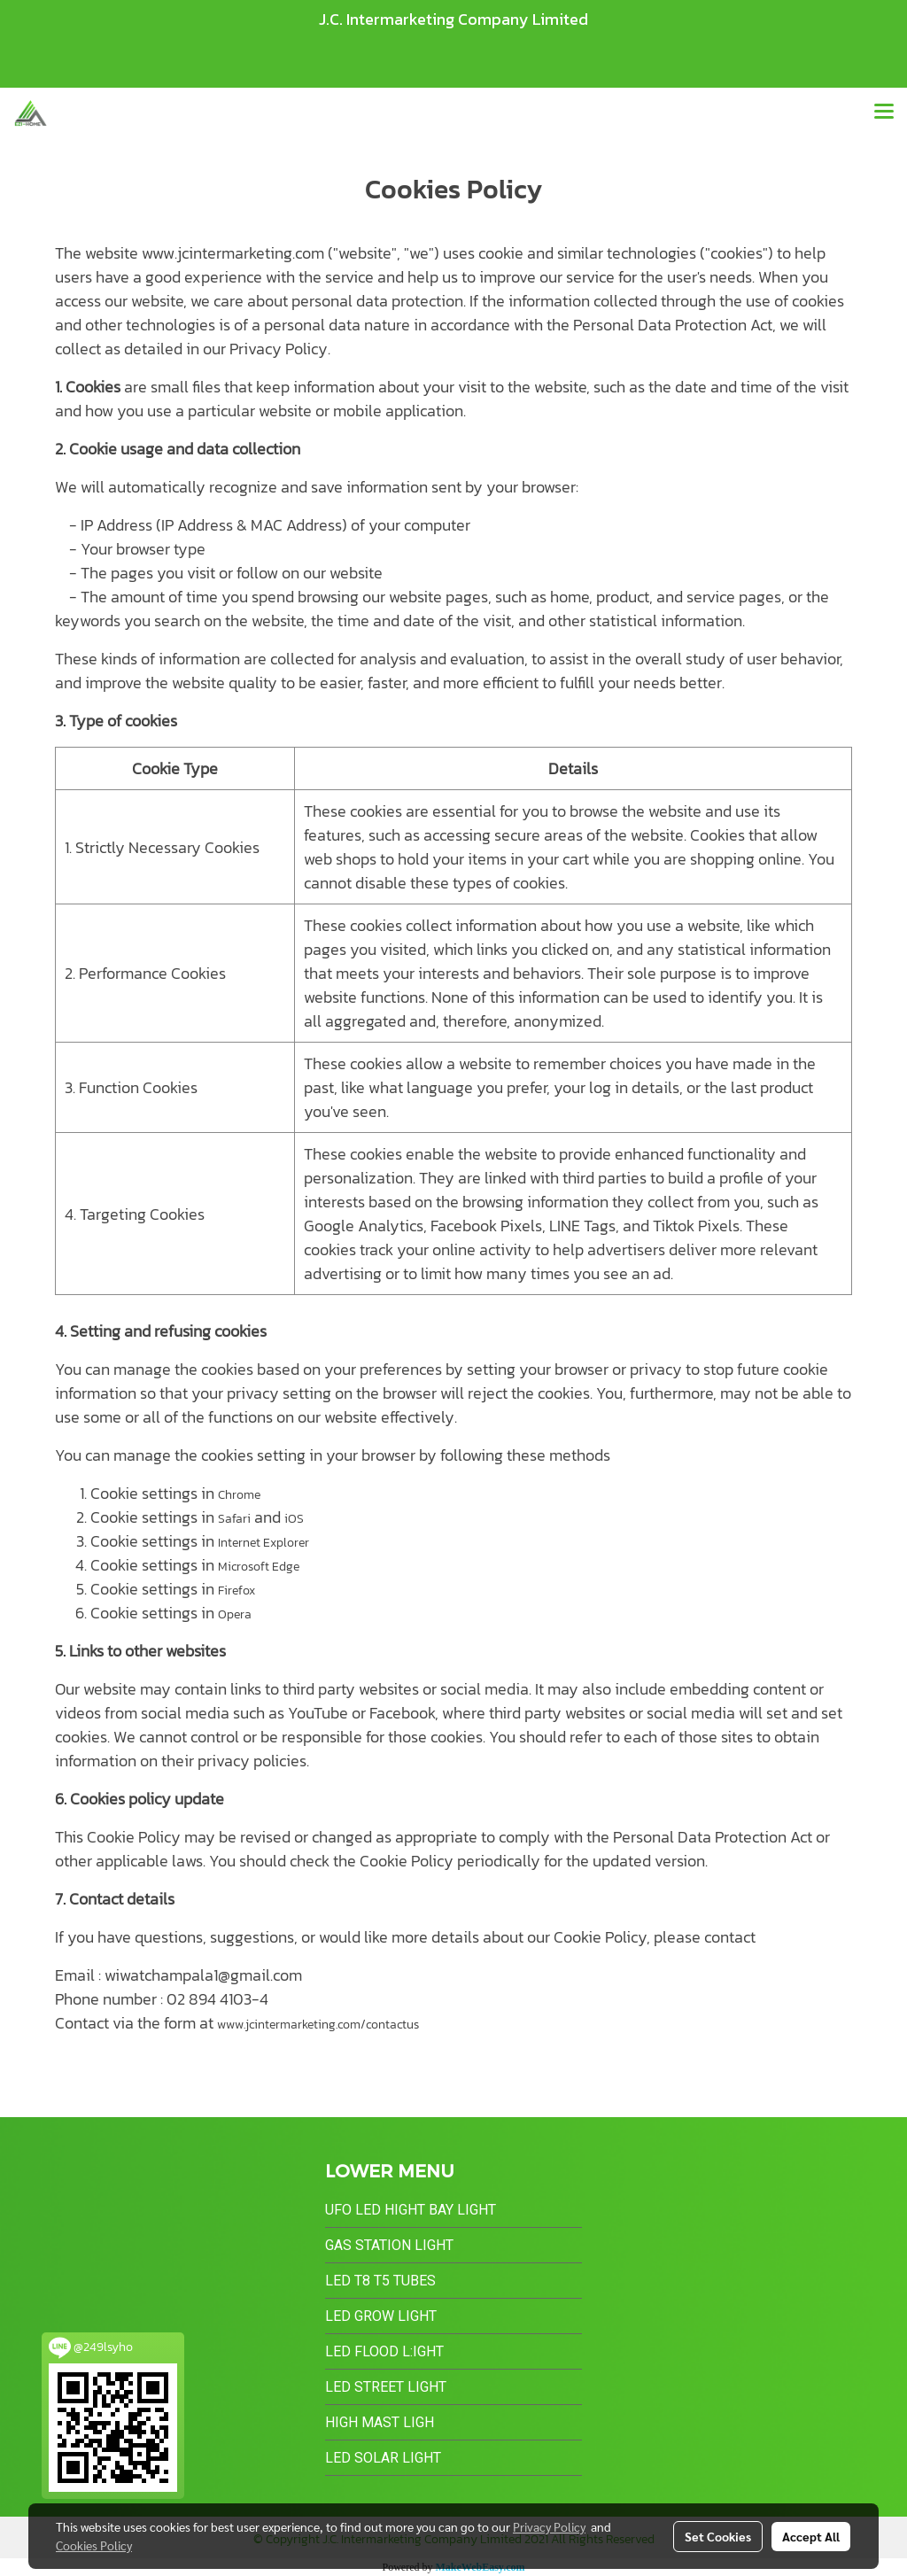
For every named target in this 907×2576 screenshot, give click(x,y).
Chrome (239, 1495)
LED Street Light (385, 2386)
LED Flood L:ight (384, 2351)
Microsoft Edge (258, 1566)
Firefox (236, 1590)
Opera (235, 1614)
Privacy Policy (549, 2526)
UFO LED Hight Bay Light (410, 2209)
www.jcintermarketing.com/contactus (318, 2024)
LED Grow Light (381, 2316)
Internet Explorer (263, 1542)
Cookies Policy (94, 2545)
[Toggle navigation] (883, 112)
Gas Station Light (389, 2245)
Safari (234, 1518)
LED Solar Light (383, 2457)
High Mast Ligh (379, 2422)
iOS (294, 1518)
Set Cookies (718, 2536)
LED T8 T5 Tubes (380, 2280)
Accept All (811, 2536)
